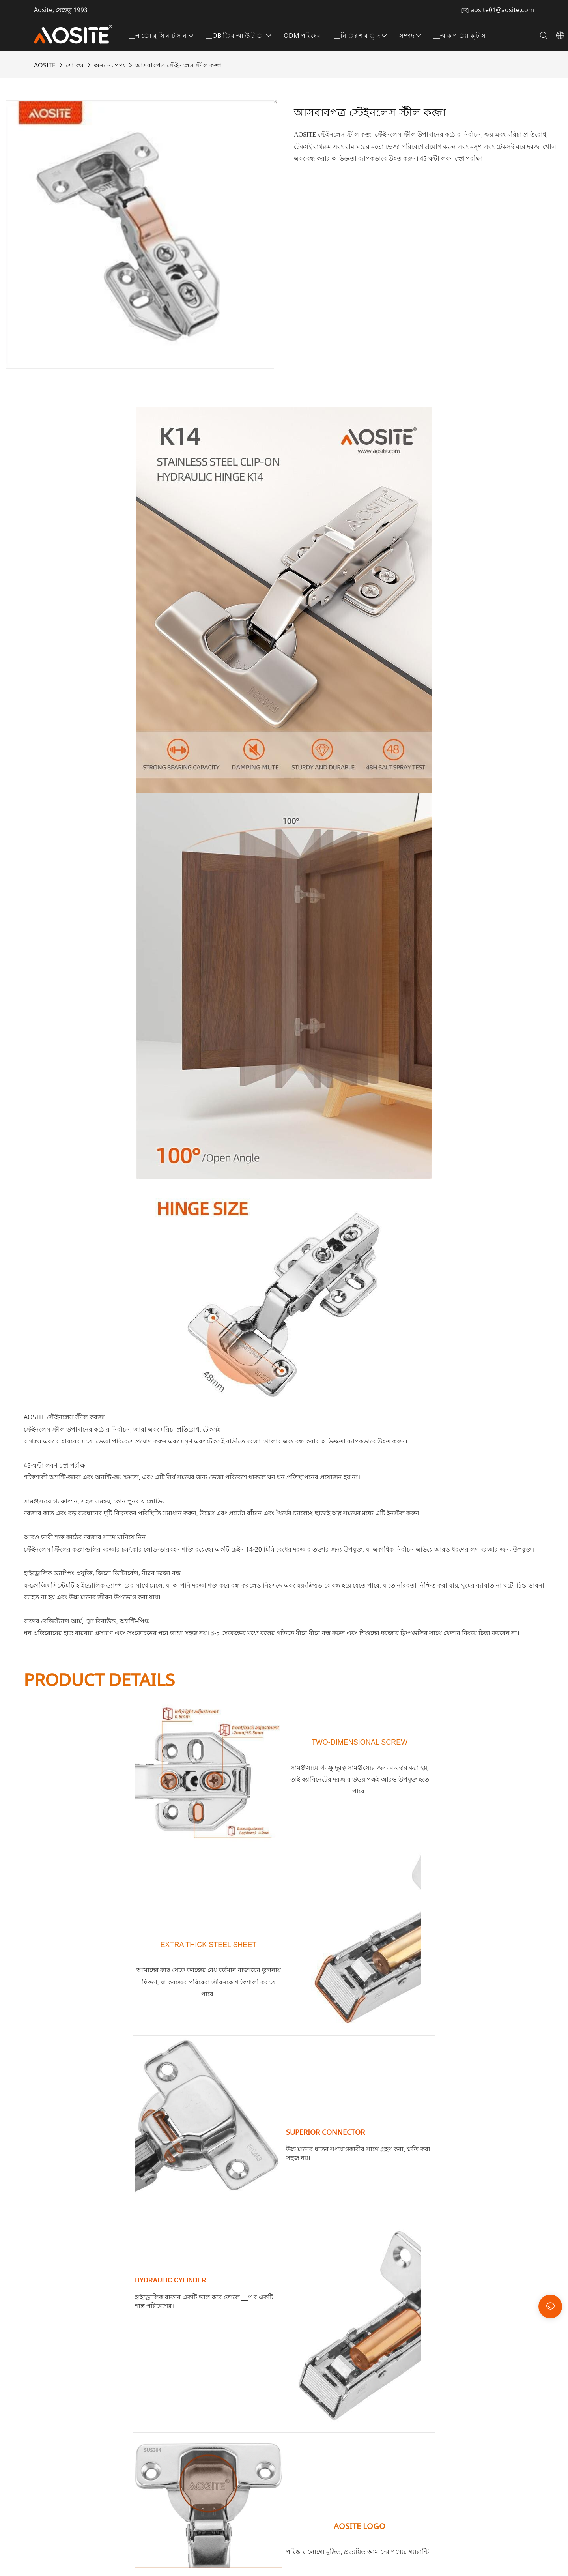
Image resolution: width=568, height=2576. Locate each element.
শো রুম (75, 65)
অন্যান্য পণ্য (109, 65)
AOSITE (45, 65)
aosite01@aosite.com (502, 10)
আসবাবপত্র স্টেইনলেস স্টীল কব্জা (178, 65)
